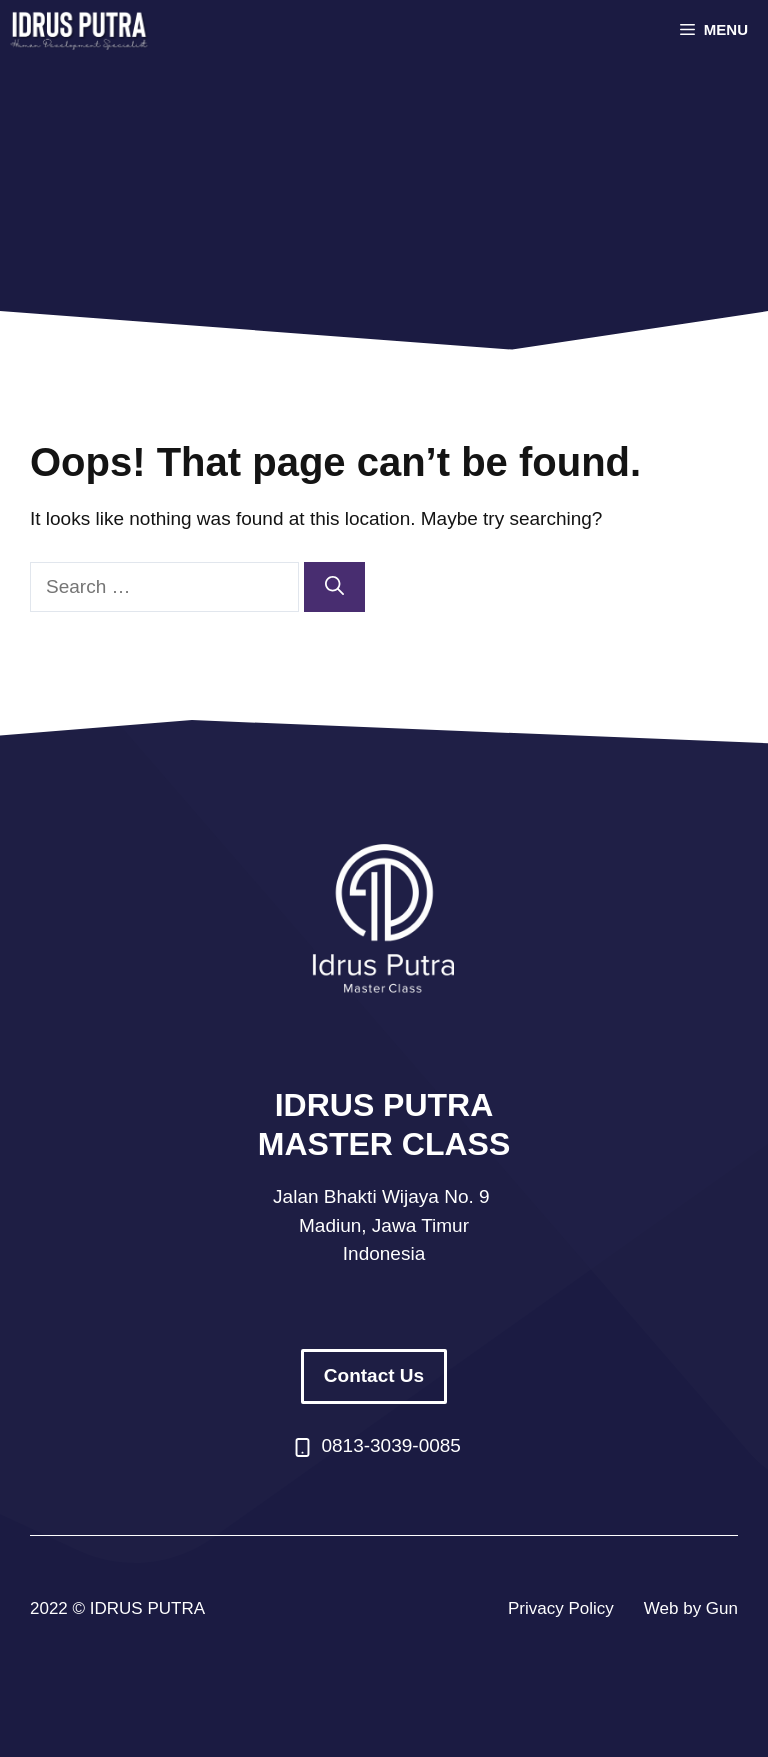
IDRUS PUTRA (147, 1608)
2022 (49, 1608)
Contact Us (374, 1375)
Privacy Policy (561, 1608)
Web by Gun (691, 1608)
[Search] (334, 587)
